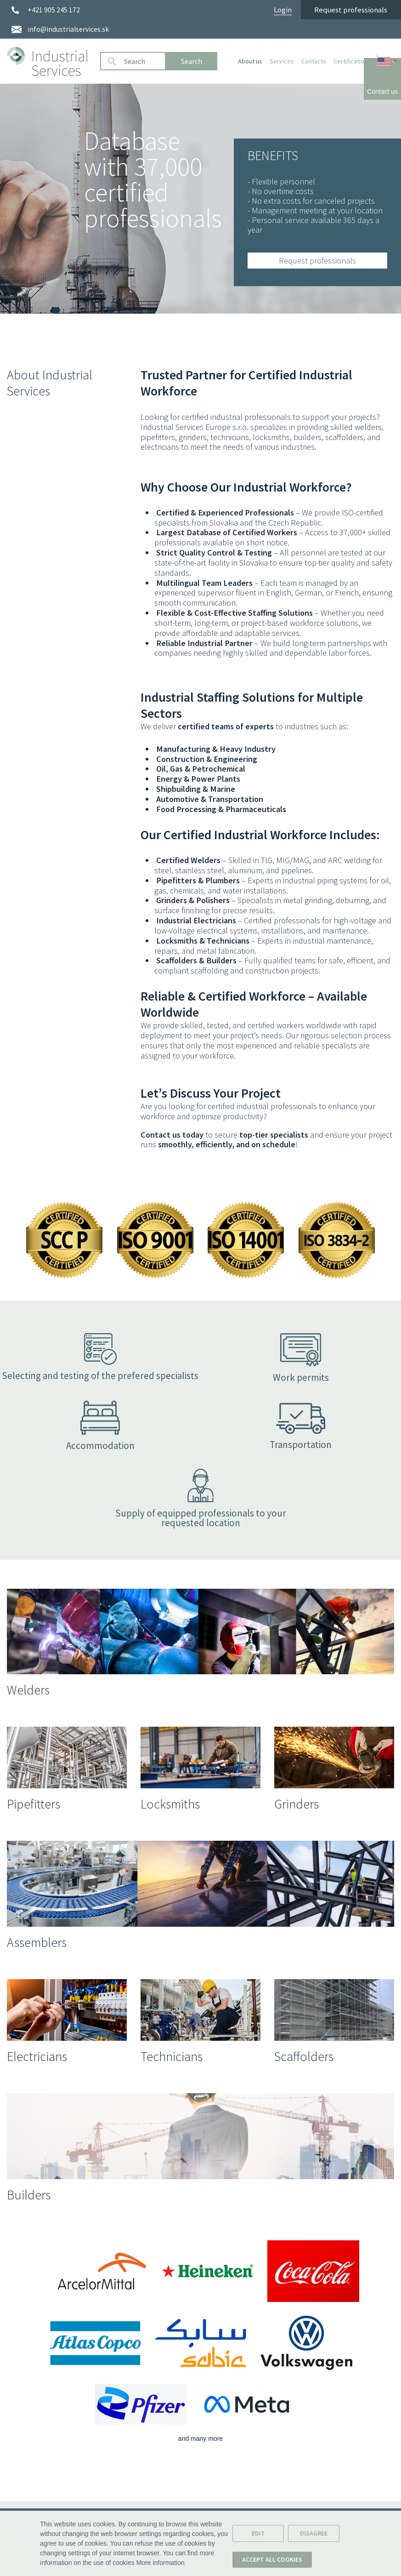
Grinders (296, 1804)
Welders (28, 1690)
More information (160, 2565)
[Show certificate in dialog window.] (65, 1276)
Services (282, 61)
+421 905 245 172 (54, 10)
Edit (258, 2536)
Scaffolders (303, 2056)
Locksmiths (170, 1804)
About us (250, 61)
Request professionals (350, 10)
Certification (350, 61)
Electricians (37, 2056)
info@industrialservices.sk (68, 29)
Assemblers (37, 1942)
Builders (29, 2195)
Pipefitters (33, 1804)
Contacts (313, 61)
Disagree (314, 2536)
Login (283, 10)
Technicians (172, 2056)
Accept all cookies (272, 2562)
